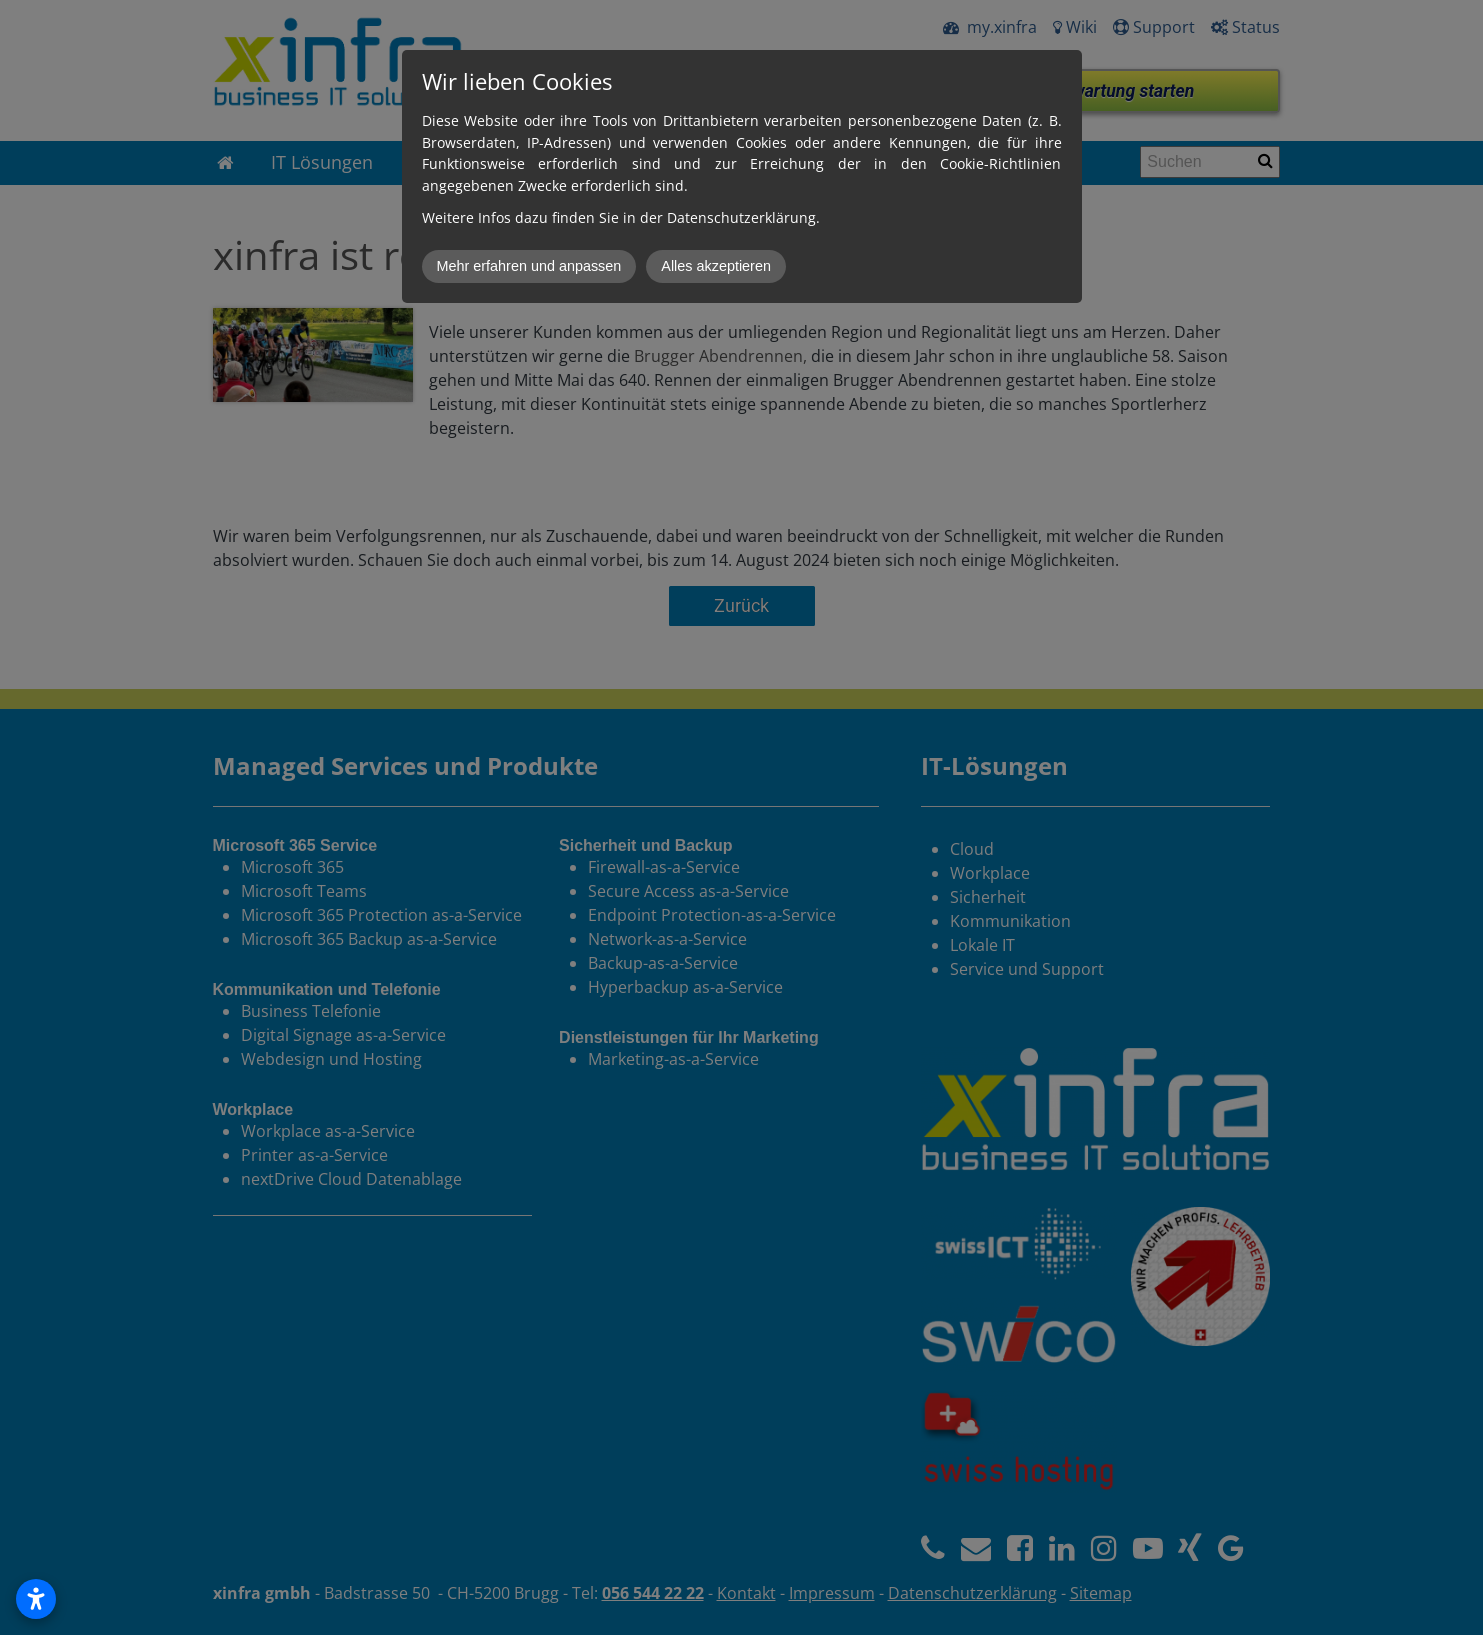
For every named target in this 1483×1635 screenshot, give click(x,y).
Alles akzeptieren (716, 266)
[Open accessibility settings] (36, 1599)
